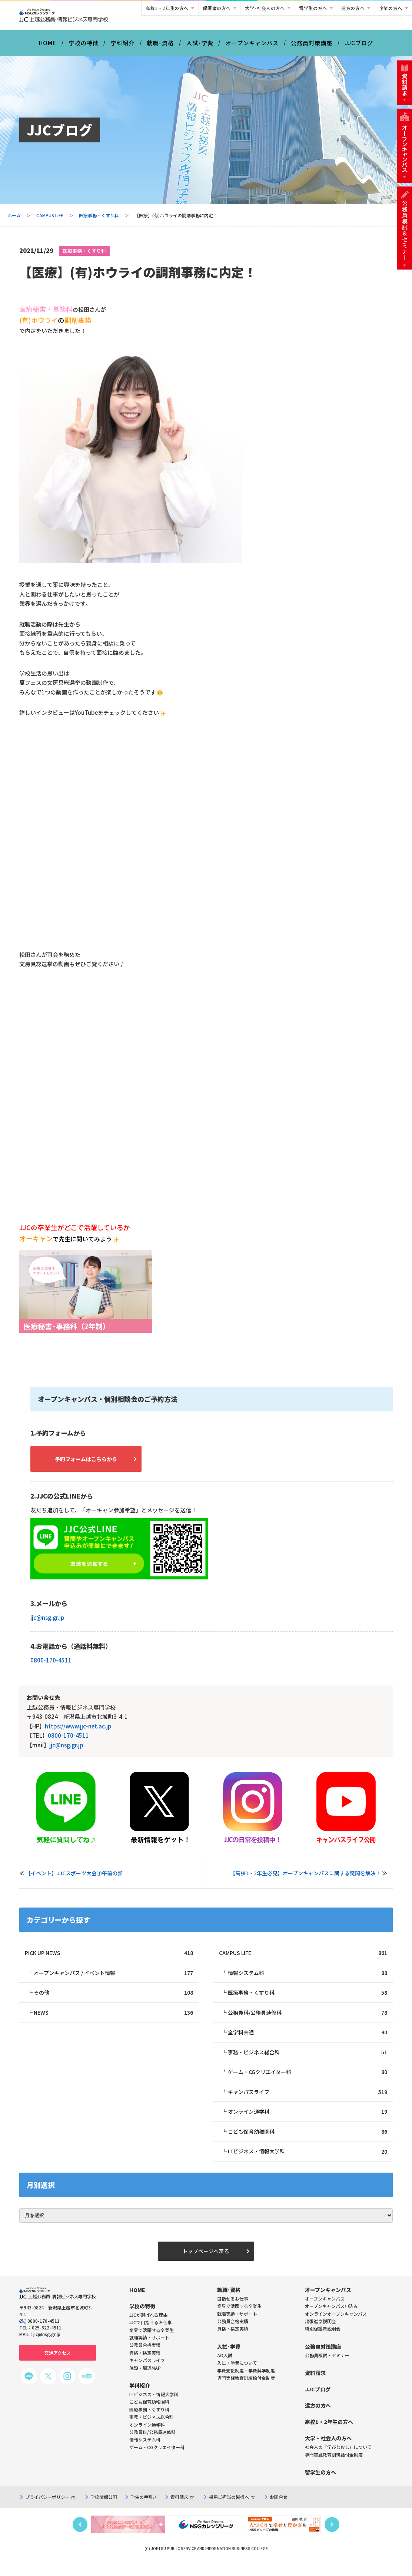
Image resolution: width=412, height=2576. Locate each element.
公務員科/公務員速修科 (307, 2020)
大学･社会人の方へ (265, 8)
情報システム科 (307, 1980)
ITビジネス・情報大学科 (307, 2162)
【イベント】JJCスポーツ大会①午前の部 (74, 1879)
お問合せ (279, 2509)
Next (332, 2537)
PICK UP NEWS (109, 1959)
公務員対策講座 (311, 48)
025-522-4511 (47, 2340)
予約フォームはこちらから (93, 1464)
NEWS (113, 2020)
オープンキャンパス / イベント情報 (113, 1980)
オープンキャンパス (252, 48)
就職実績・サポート (237, 2326)
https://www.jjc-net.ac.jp (78, 1732)
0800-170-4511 (51, 1666)
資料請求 (182, 2509)
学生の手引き (143, 2509)
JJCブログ (359, 48)
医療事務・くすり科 (99, 220)
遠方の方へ (353, 8)
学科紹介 (122, 48)
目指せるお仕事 (232, 2311)
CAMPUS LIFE (49, 220)
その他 (113, 2000)
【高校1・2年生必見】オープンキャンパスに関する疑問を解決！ (305, 1879)
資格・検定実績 (232, 2341)
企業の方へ (390, 8)
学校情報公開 (103, 2509)
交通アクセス (57, 2365)
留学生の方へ (313, 8)
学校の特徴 (84, 48)
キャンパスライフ (307, 2101)
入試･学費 (199, 48)
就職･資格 (160, 48)
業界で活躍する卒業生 (239, 2318)
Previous (80, 2537)
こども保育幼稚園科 (307, 2142)
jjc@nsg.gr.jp (47, 1623)
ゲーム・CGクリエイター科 (307, 2081)
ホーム (14, 220)
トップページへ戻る (206, 2263)
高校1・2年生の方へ (167, 8)
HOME (47, 48)
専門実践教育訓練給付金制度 (246, 2390)
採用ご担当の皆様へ (232, 2509)
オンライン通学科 (307, 2122)
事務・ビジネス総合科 (307, 2061)
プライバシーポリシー (50, 2509)
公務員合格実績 (232, 2334)
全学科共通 (307, 2040)
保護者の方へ (217, 8)
